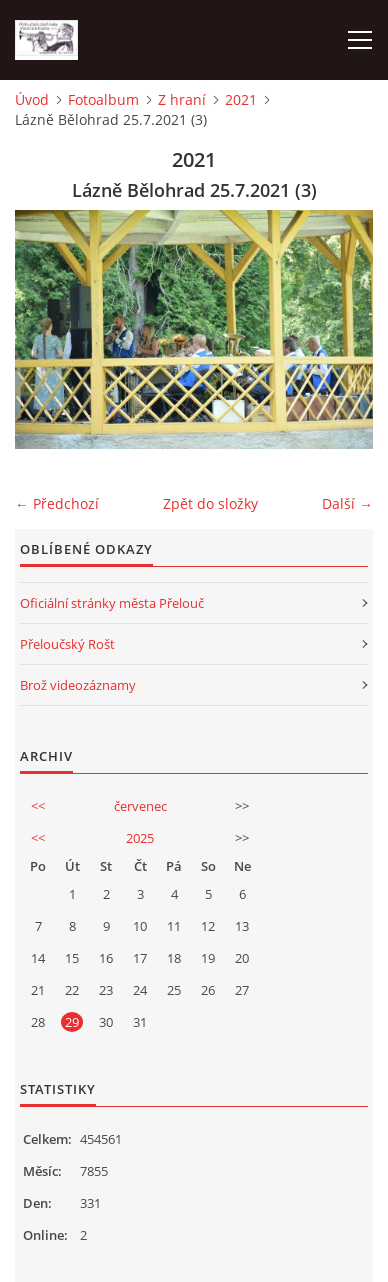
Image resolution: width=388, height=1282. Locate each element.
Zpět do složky (210, 503)
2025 (140, 838)
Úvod (32, 99)
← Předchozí (57, 503)
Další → (347, 503)
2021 (241, 99)
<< (38, 806)
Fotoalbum (103, 99)
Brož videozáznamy (78, 685)
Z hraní (182, 99)
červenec (140, 806)
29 (72, 1022)
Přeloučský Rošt (67, 644)
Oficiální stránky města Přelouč (112, 603)
